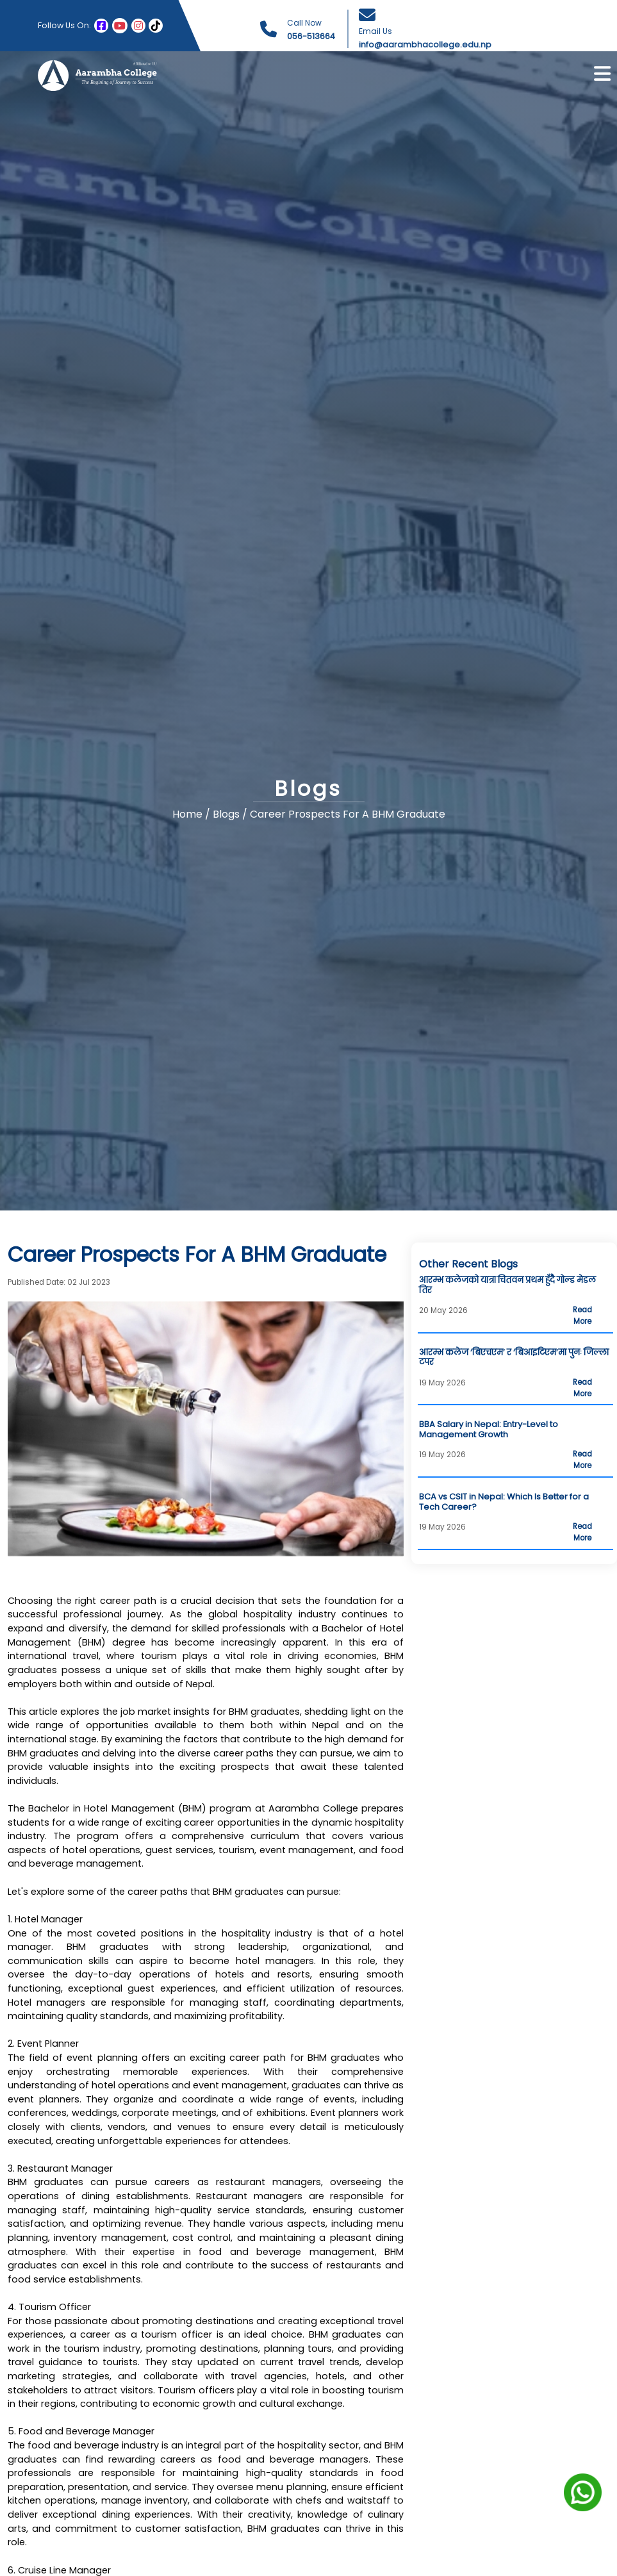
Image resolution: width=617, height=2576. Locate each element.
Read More (582, 1315)
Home (187, 814)
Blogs (227, 814)
